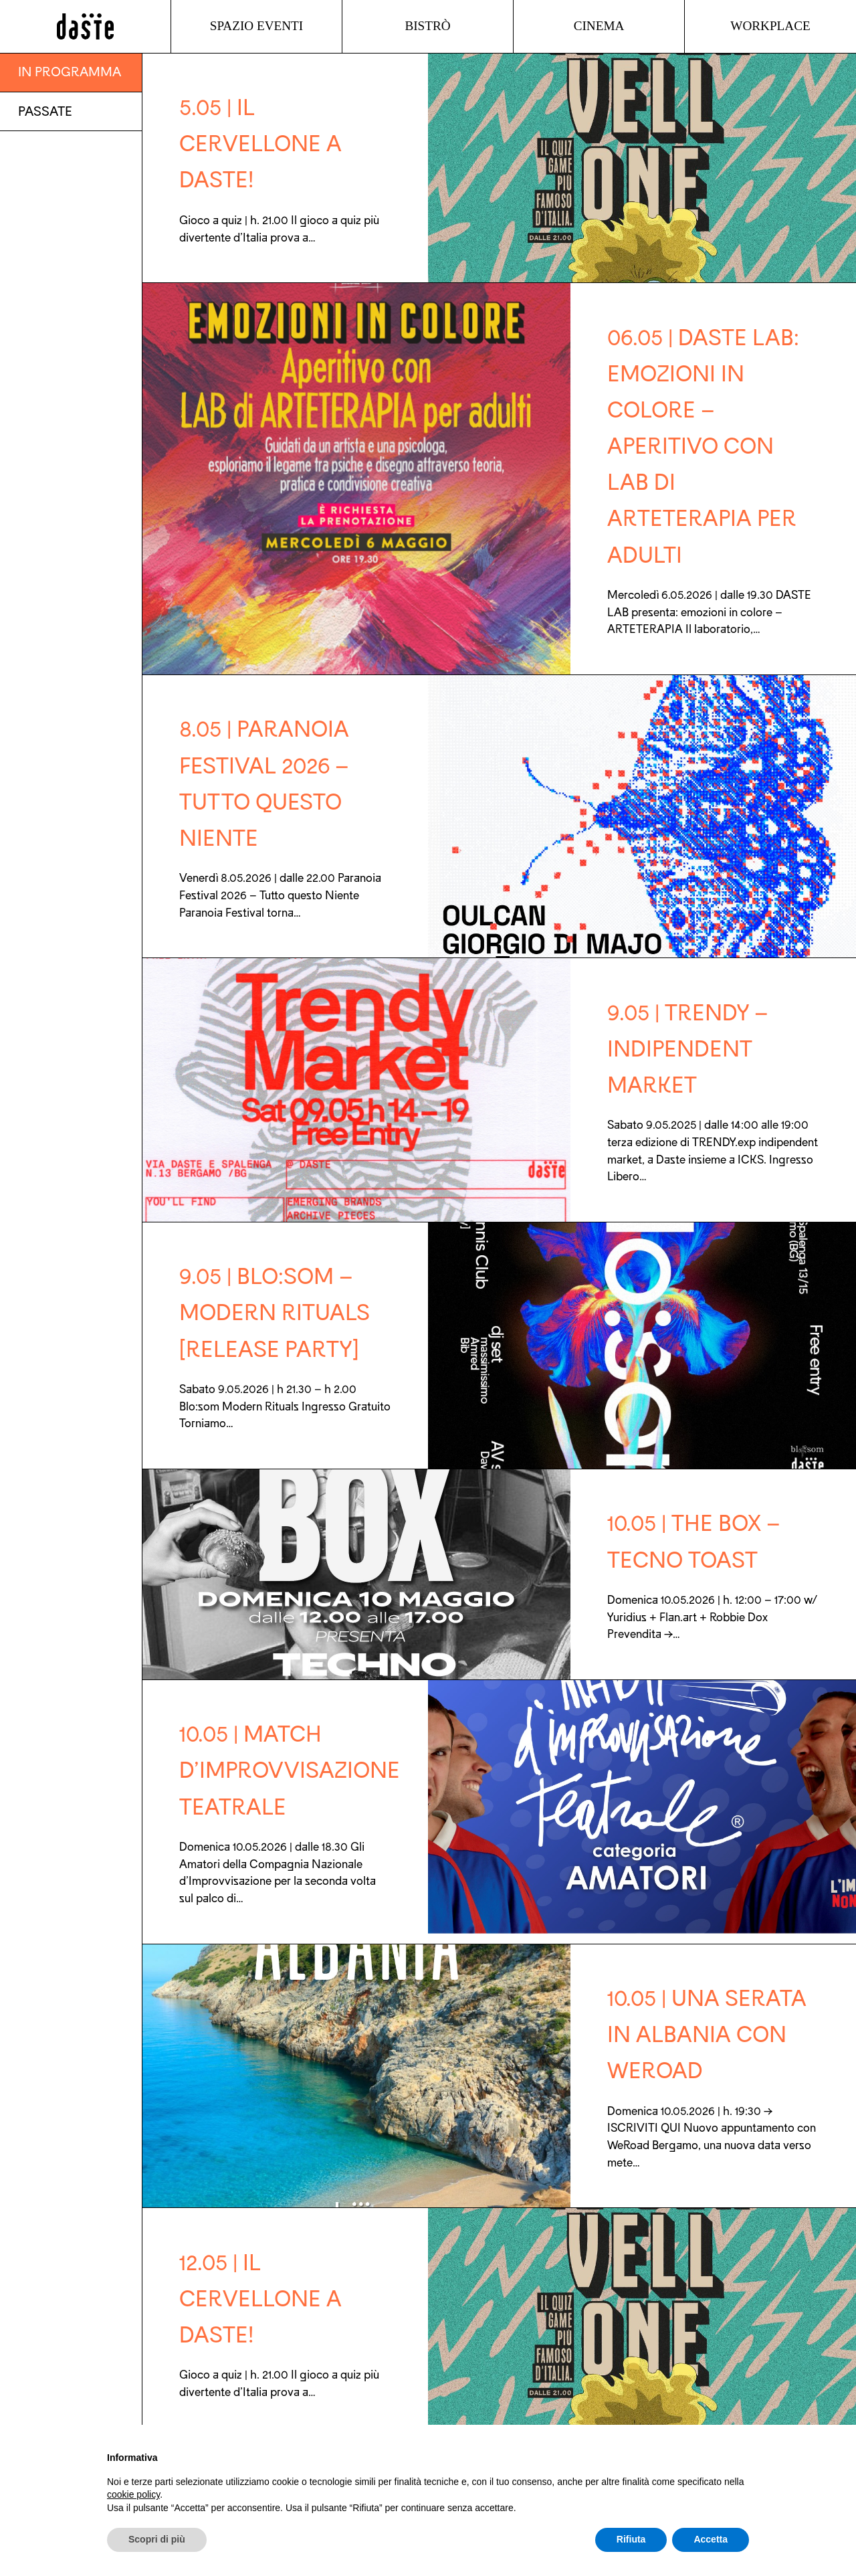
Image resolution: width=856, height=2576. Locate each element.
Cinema (599, 26)
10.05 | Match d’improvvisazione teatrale (289, 1770)
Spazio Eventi (256, 26)
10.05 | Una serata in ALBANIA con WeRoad (707, 2034)
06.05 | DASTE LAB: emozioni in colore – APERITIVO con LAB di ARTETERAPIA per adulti (703, 447)
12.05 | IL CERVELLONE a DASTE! (260, 2299)
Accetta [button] (710, 2539)
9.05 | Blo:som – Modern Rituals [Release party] (274, 1312)
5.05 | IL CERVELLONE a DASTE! (260, 143)
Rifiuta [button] (631, 2539)
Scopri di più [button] (156, 2539)
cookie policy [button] (133, 2494)
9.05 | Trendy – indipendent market (687, 1049)
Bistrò (427, 26)
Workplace (770, 26)
